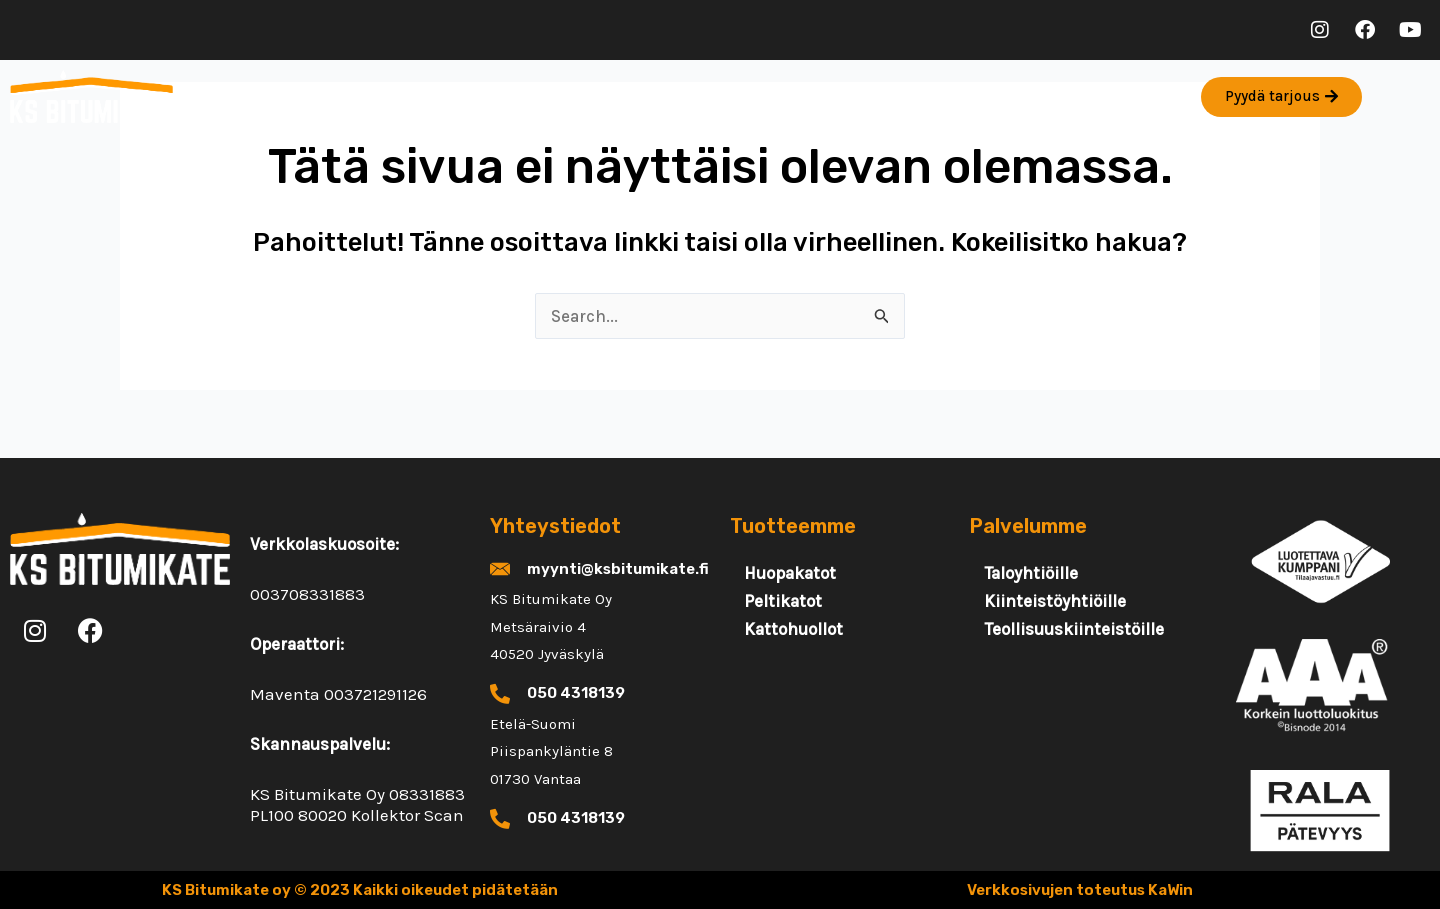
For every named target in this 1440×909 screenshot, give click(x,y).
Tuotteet (465, 96)
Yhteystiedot (882, 97)
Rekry (986, 97)
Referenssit (692, 97)
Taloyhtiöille (1031, 573)
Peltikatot (783, 601)
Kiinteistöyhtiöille (1055, 601)
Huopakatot (790, 573)
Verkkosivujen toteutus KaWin (1080, 890)
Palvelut (348, 96)
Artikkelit (578, 97)
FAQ (785, 97)
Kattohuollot (793, 629)
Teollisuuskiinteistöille (1074, 629)
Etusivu (241, 97)
